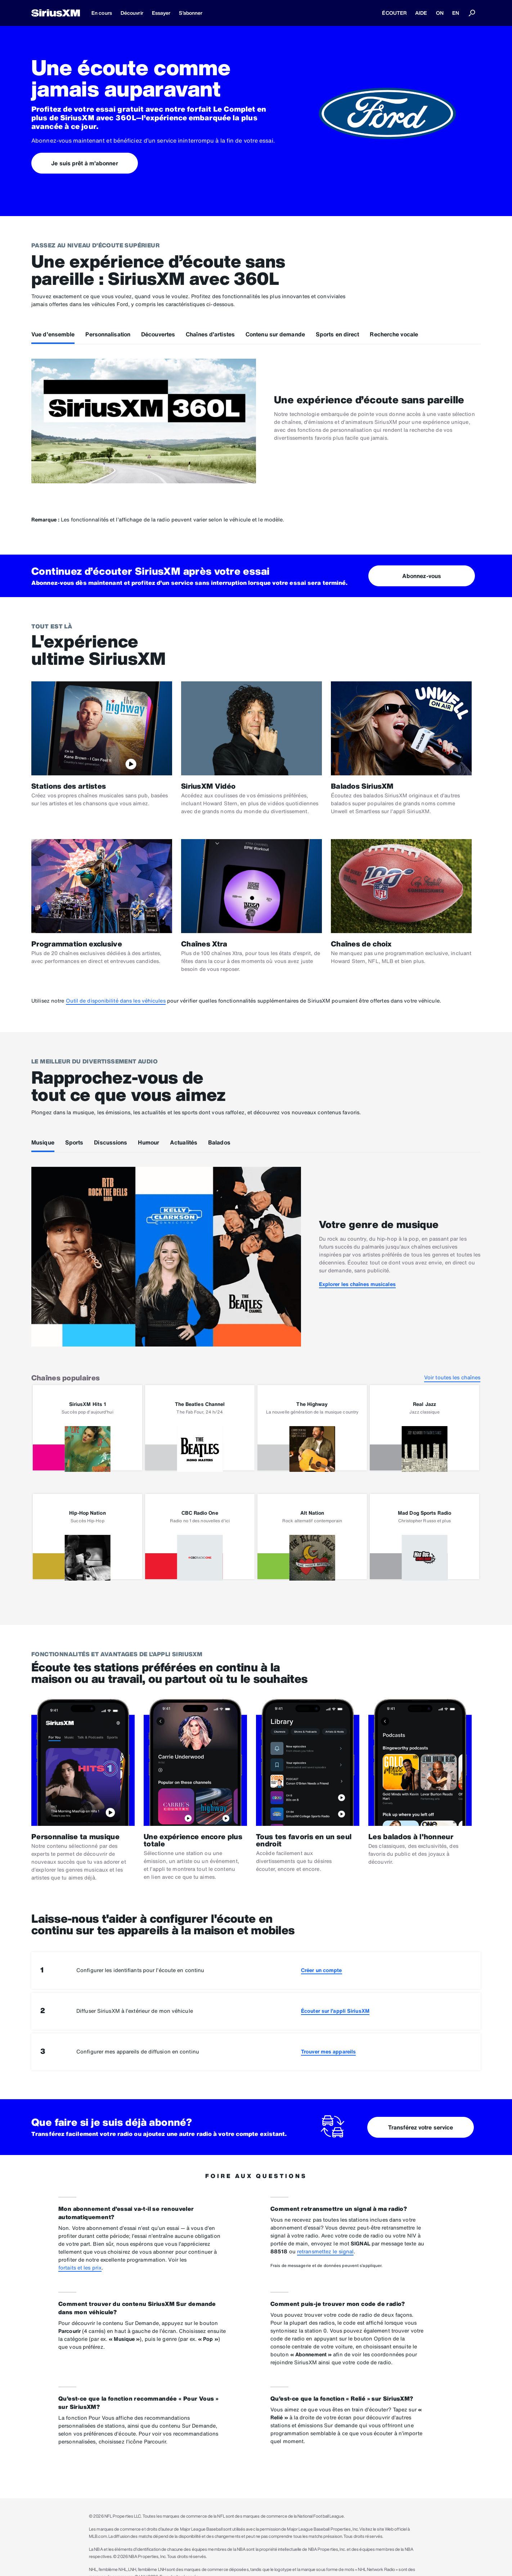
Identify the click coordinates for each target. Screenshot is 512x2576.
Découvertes (158, 334)
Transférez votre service (420, 2127)
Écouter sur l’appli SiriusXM (335, 2011)
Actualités (183, 1142)
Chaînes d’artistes (210, 334)
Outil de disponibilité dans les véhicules (116, 1000)
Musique (42, 1142)
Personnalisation (107, 334)
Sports (74, 1142)
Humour (148, 1142)
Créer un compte (321, 1970)
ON (440, 13)
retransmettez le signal (325, 2251)
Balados (219, 1142)
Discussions (110, 1142)
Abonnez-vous (421, 576)
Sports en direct (337, 334)
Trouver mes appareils (328, 2051)
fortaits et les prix (80, 2267)
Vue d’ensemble (53, 334)
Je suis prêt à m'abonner (84, 163)
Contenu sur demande (275, 334)
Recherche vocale (394, 334)
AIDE (421, 13)
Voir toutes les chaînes (452, 1377)
